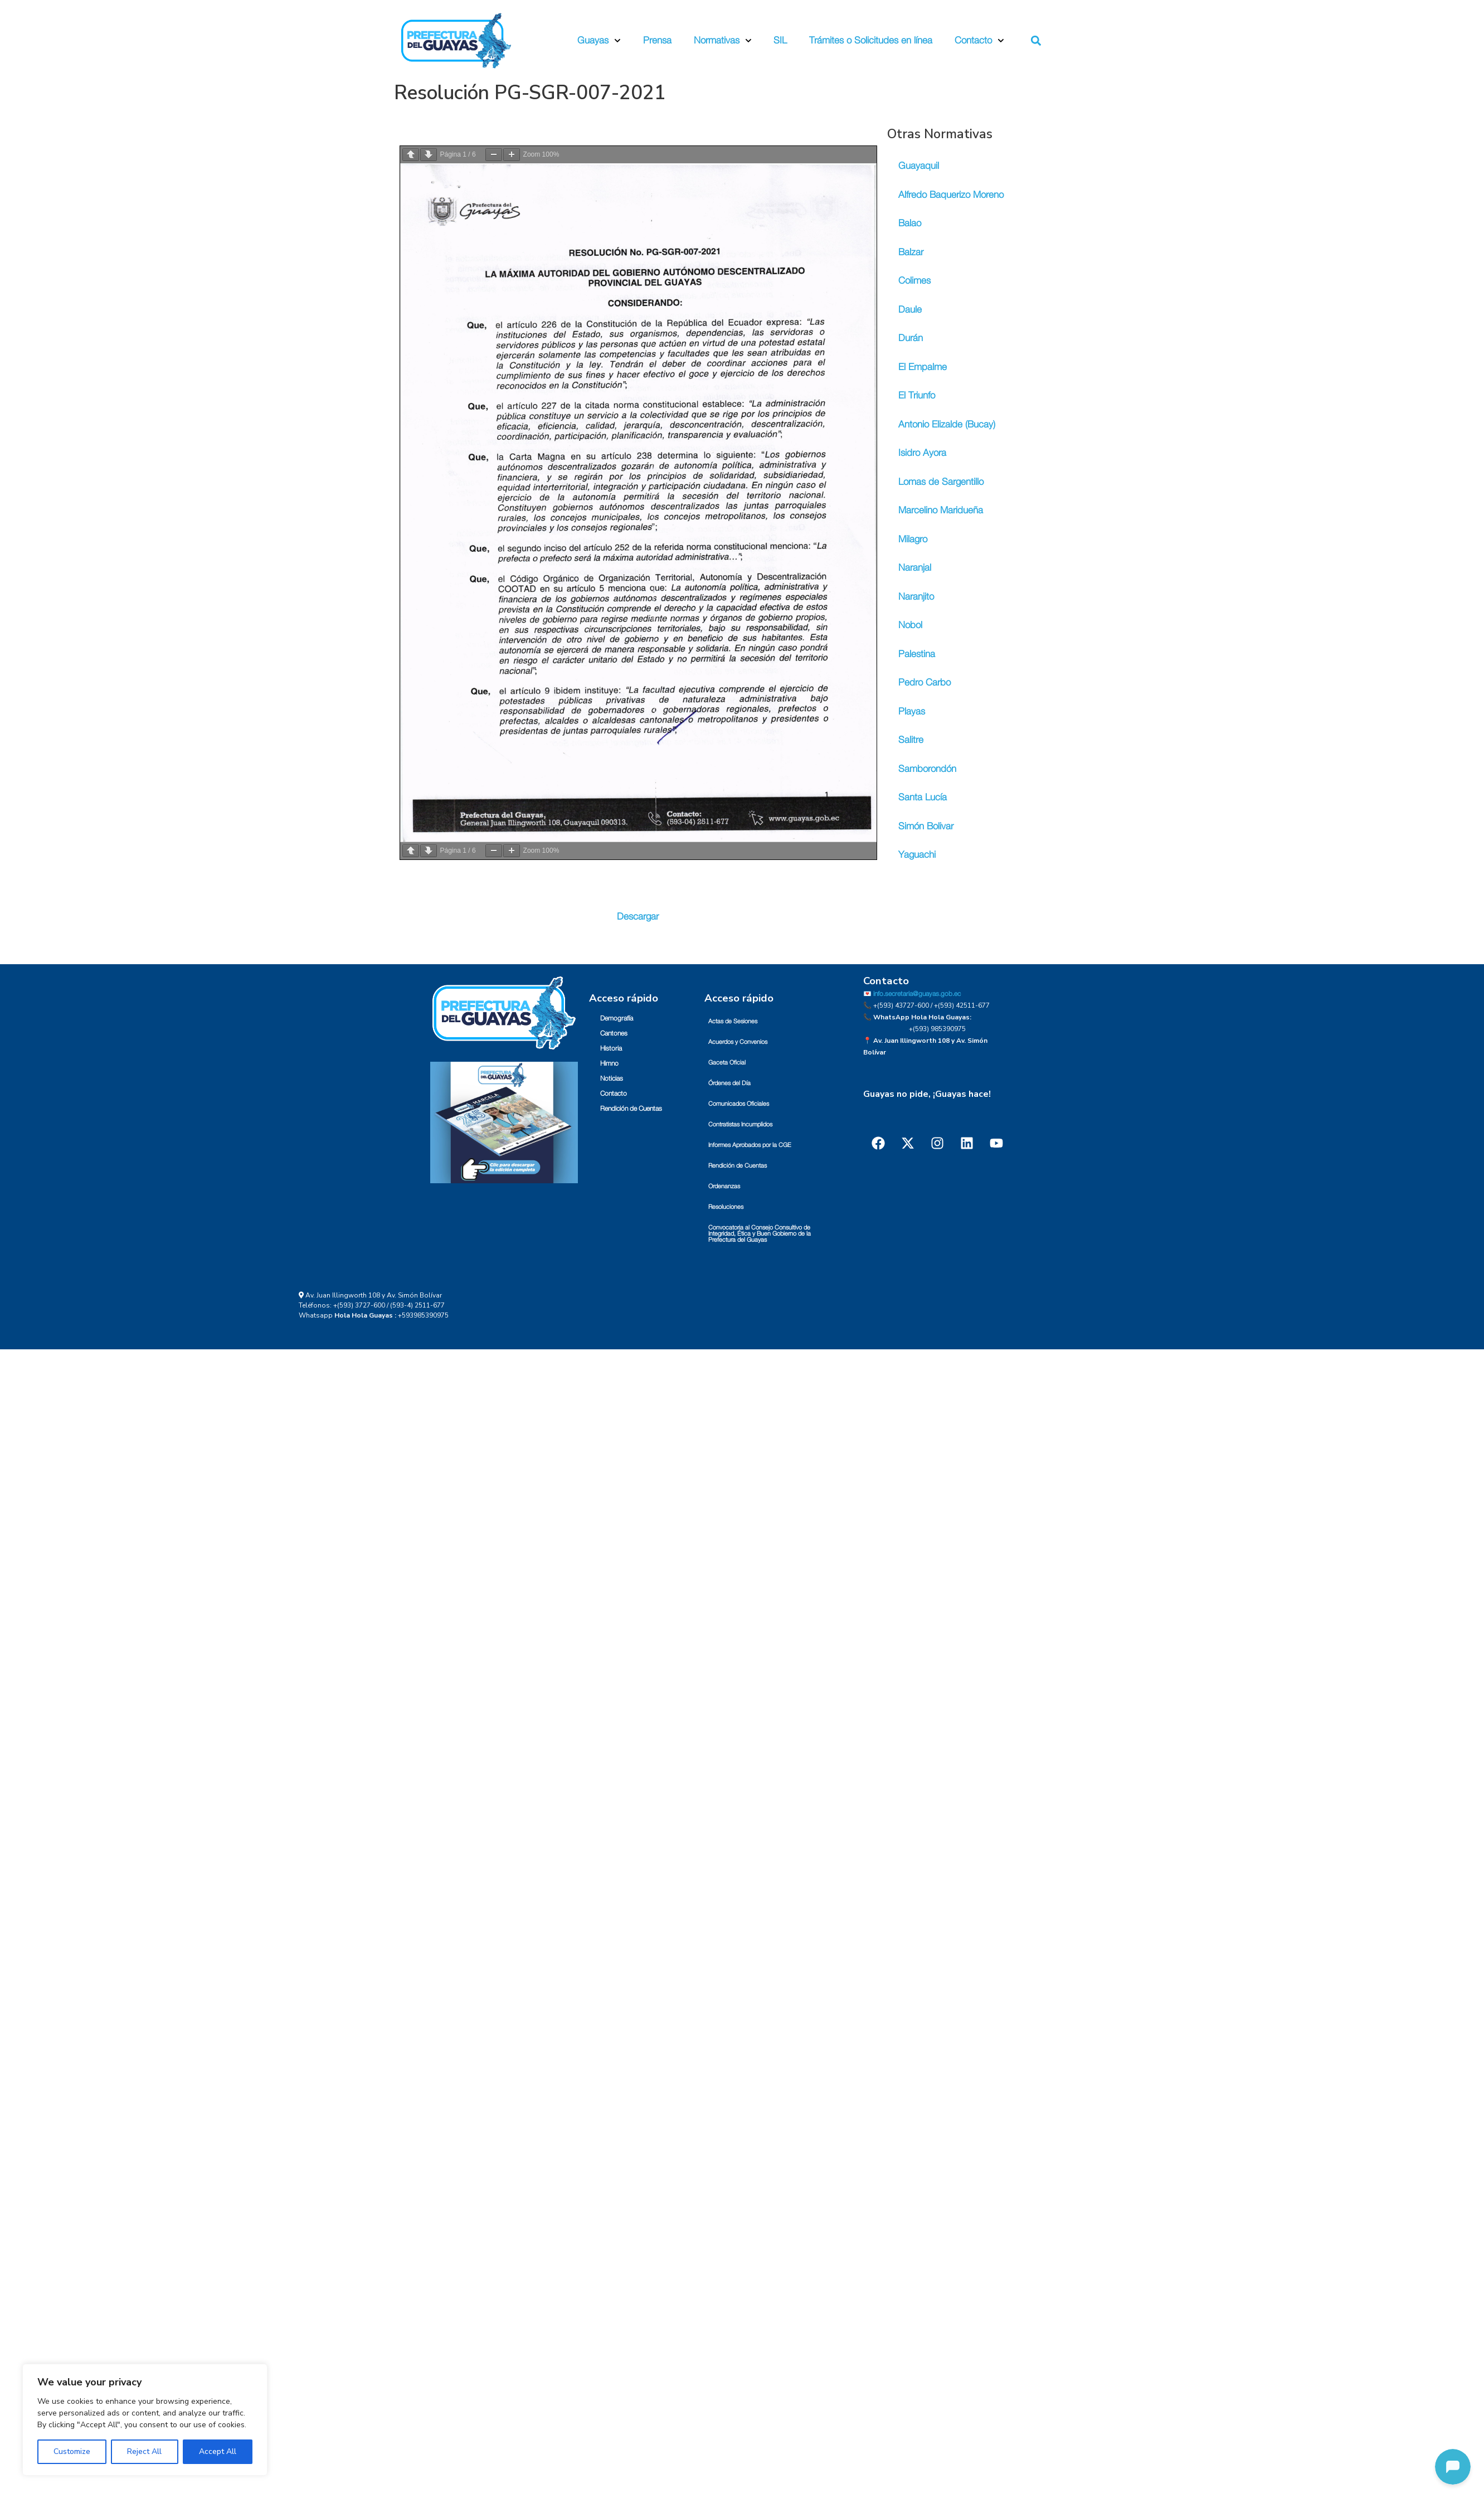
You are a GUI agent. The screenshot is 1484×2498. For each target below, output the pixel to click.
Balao (909, 223)
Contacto (979, 41)
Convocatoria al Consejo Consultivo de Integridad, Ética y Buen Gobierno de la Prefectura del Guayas (759, 1232)
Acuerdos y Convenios (737, 1041)
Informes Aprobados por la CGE (749, 1144)
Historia (611, 1047)
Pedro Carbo (924, 682)
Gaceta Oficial (727, 1061)
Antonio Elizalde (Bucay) (946, 424)
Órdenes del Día (729, 1082)
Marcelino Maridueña (940, 510)
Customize (71, 2451)
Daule (910, 309)
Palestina (916, 654)
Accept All (217, 2451)
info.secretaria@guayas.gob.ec (917, 992)
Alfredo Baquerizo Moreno (951, 195)
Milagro (912, 539)
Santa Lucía (922, 797)
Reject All (144, 2451)
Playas (911, 711)
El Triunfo (916, 395)
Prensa (657, 40)
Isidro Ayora (922, 453)
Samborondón (927, 769)
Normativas (723, 41)
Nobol (910, 625)
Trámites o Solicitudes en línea (870, 40)
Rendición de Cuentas (631, 1107)
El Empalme (922, 367)
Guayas (599, 41)
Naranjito (916, 596)
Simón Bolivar (925, 826)
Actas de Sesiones (732, 1020)
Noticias (611, 1077)
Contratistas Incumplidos (740, 1123)
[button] (1035, 41)
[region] (144, 2420)
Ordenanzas (724, 1185)
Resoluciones (725, 1206)
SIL (780, 40)
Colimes (914, 280)
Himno (609, 1062)
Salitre (910, 740)
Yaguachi (917, 854)
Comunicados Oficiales (738, 1103)
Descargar (638, 915)
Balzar (910, 252)
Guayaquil (918, 166)
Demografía (616, 1017)
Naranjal (914, 567)
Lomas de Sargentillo (941, 482)
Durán (910, 338)
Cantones (613, 1032)
